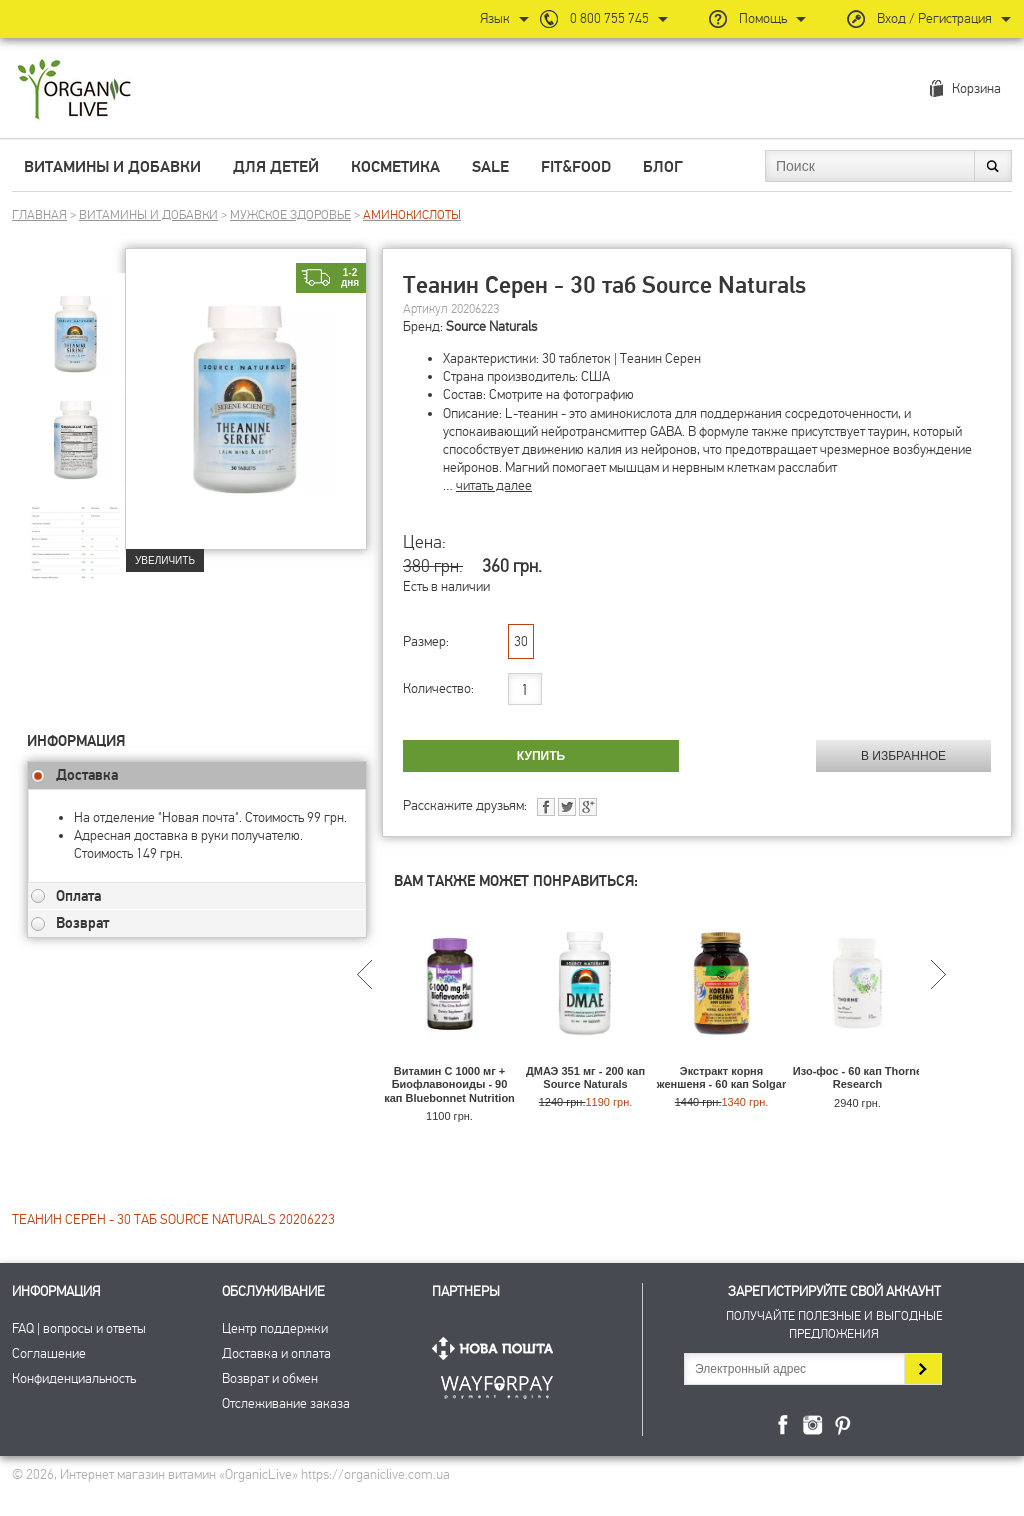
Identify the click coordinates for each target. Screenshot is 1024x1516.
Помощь (763, 18)
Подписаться (922, 1369)
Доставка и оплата (276, 1353)
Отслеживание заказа (286, 1403)
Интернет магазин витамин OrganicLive (74, 90)
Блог (663, 167)
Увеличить (165, 560)
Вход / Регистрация (934, 18)
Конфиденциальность (74, 1378)
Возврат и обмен (270, 1378)
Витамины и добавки (112, 167)
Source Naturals (491, 326)
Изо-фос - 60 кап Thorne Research (857, 1077)
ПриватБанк (497, 1383)
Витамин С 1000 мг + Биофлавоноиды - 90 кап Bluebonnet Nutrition (449, 1084)
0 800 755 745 (609, 18)
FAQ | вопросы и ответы (79, 1328)
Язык (495, 18)
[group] (76, 321)
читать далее (494, 485)
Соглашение (49, 1353)
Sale (490, 167)
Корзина (976, 88)
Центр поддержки (275, 1328)
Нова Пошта (497, 1348)
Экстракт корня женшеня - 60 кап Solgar (721, 1077)
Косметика (395, 167)
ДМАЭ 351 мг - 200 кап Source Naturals (585, 1077)
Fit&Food (576, 167)
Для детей (276, 167)
